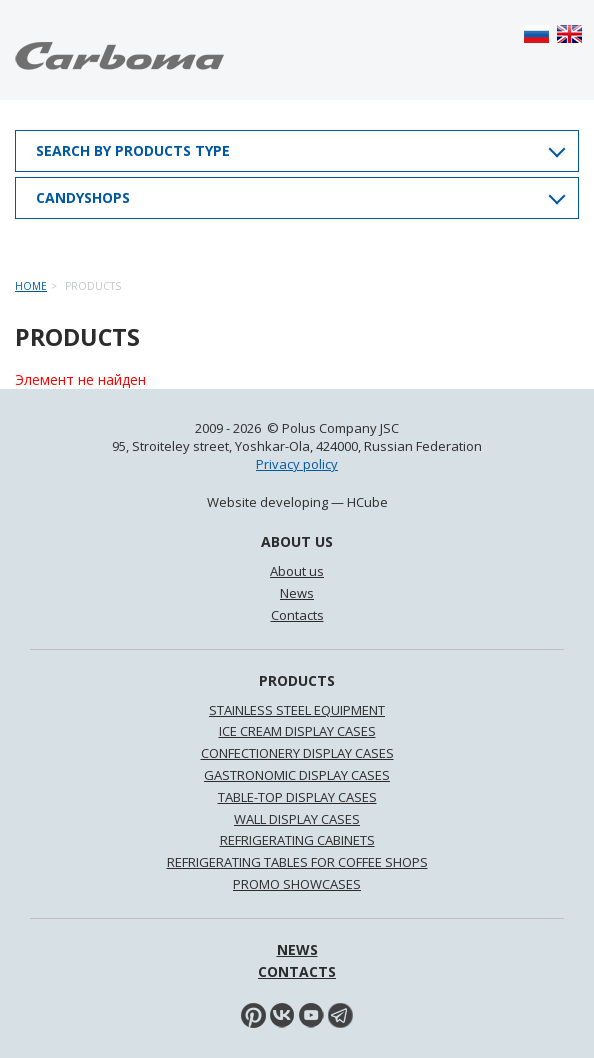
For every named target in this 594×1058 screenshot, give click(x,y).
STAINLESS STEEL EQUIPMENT (297, 710)
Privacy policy (297, 464)
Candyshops (83, 197)
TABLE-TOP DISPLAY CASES (297, 797)
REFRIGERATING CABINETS (297, 840)
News (297, 593)
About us (297, 571)
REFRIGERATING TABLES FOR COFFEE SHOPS (297, 862)
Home (31, 286)
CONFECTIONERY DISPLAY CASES (297, 753)
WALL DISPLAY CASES (297, 819)
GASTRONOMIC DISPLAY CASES (297, 775)
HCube (367, 502)
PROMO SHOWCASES (297, 884)
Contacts (297, 615)
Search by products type (133, 150)
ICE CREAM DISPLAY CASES (297, 731)
